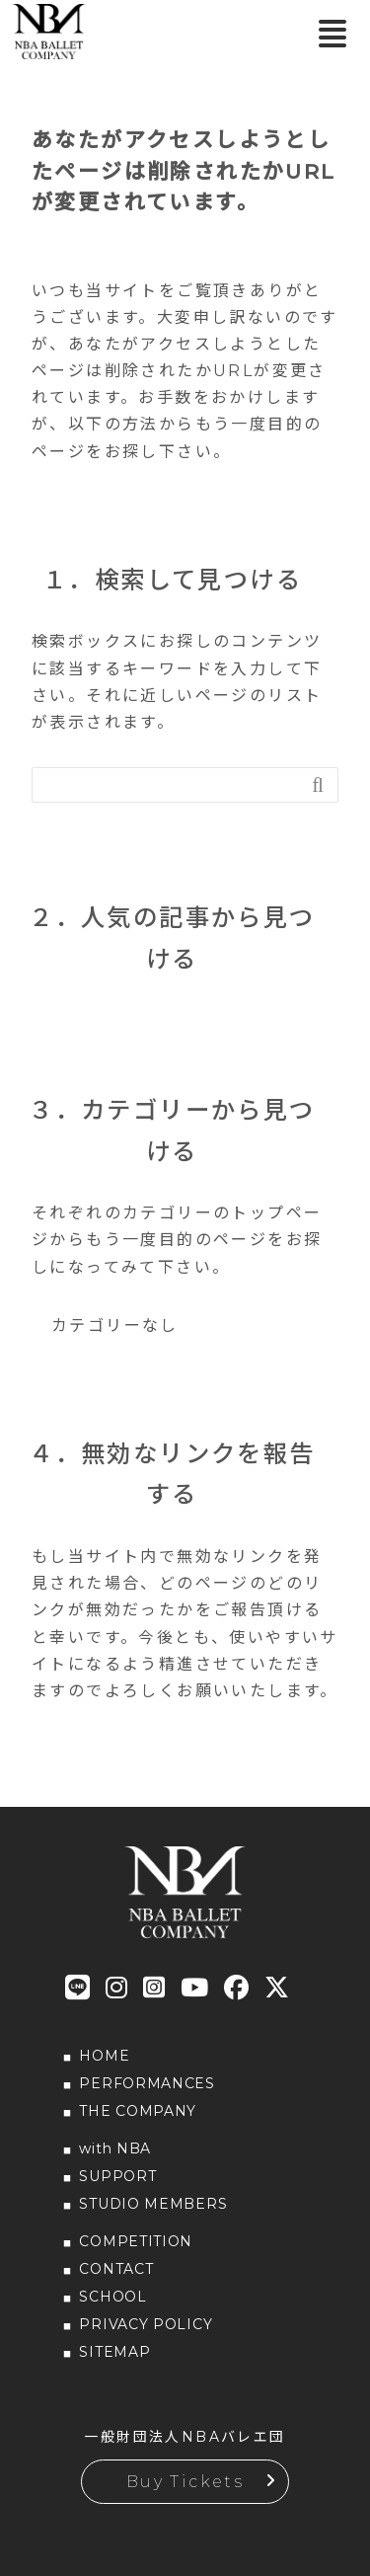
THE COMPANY (137, 2111)
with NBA (115, 2148)
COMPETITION (135, 2241)
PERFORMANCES (146, 2083)
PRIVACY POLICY (145, 2324)
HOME (104, 2056)
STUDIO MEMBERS (153, 2204)
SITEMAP (114, 2352)
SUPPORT (117, 2176)
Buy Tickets (185, 2481)
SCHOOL (112, 2296)
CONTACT (116, 2269)
